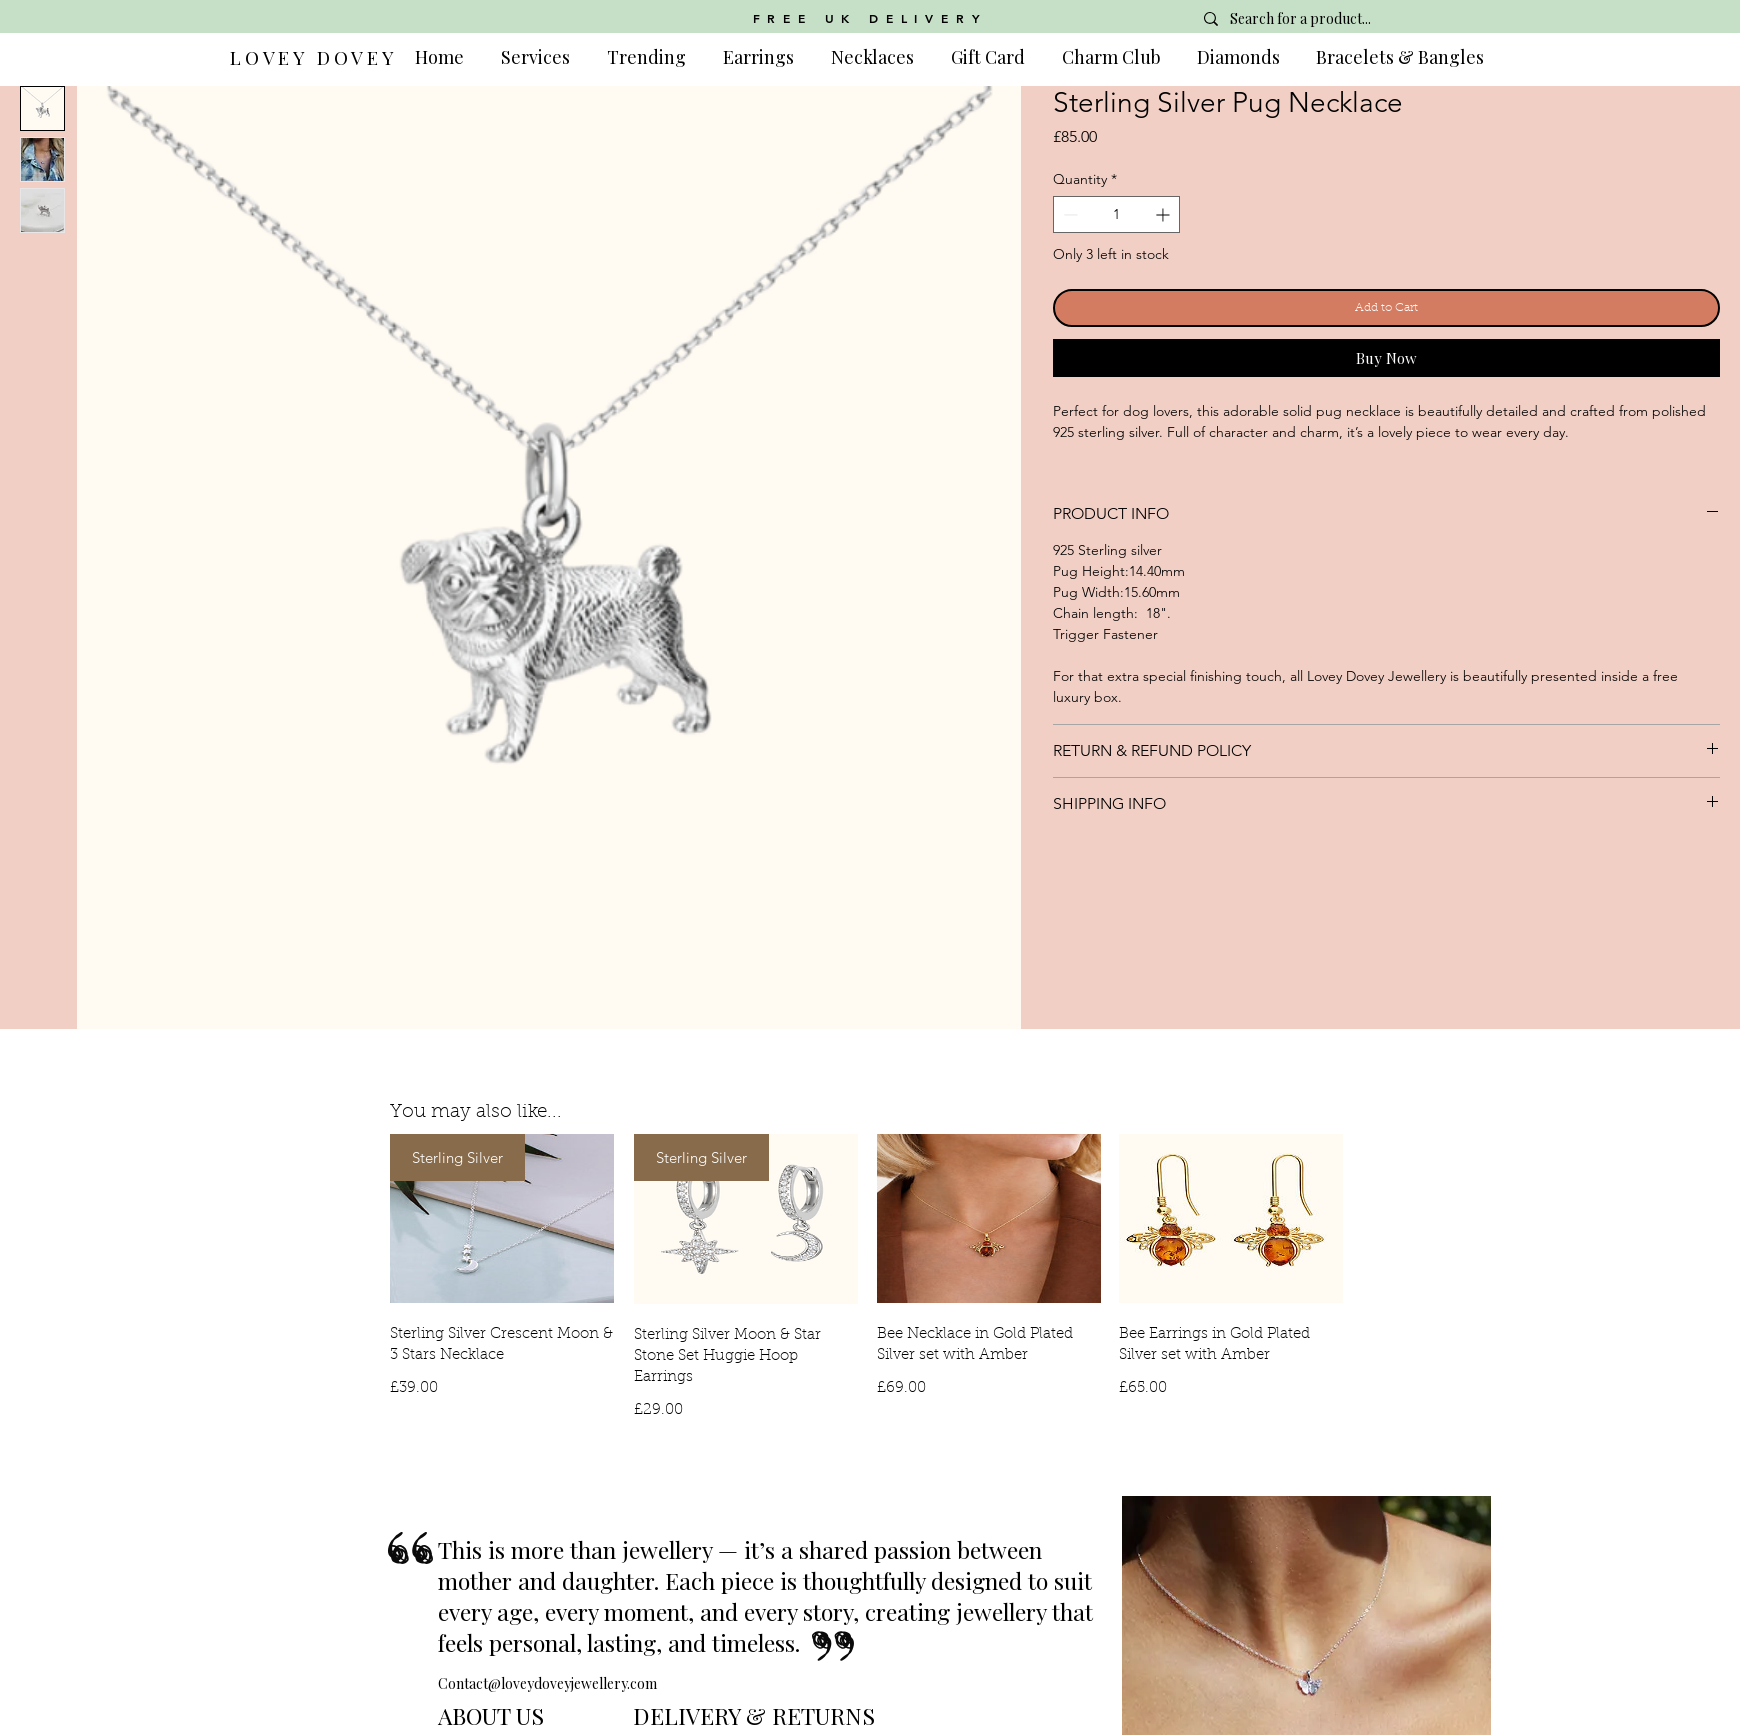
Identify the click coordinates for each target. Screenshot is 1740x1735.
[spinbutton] (1116, 214)
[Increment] (1164, 214)
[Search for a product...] (1336, 19)
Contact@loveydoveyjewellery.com (547, 1683)
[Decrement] (1068, 214)
